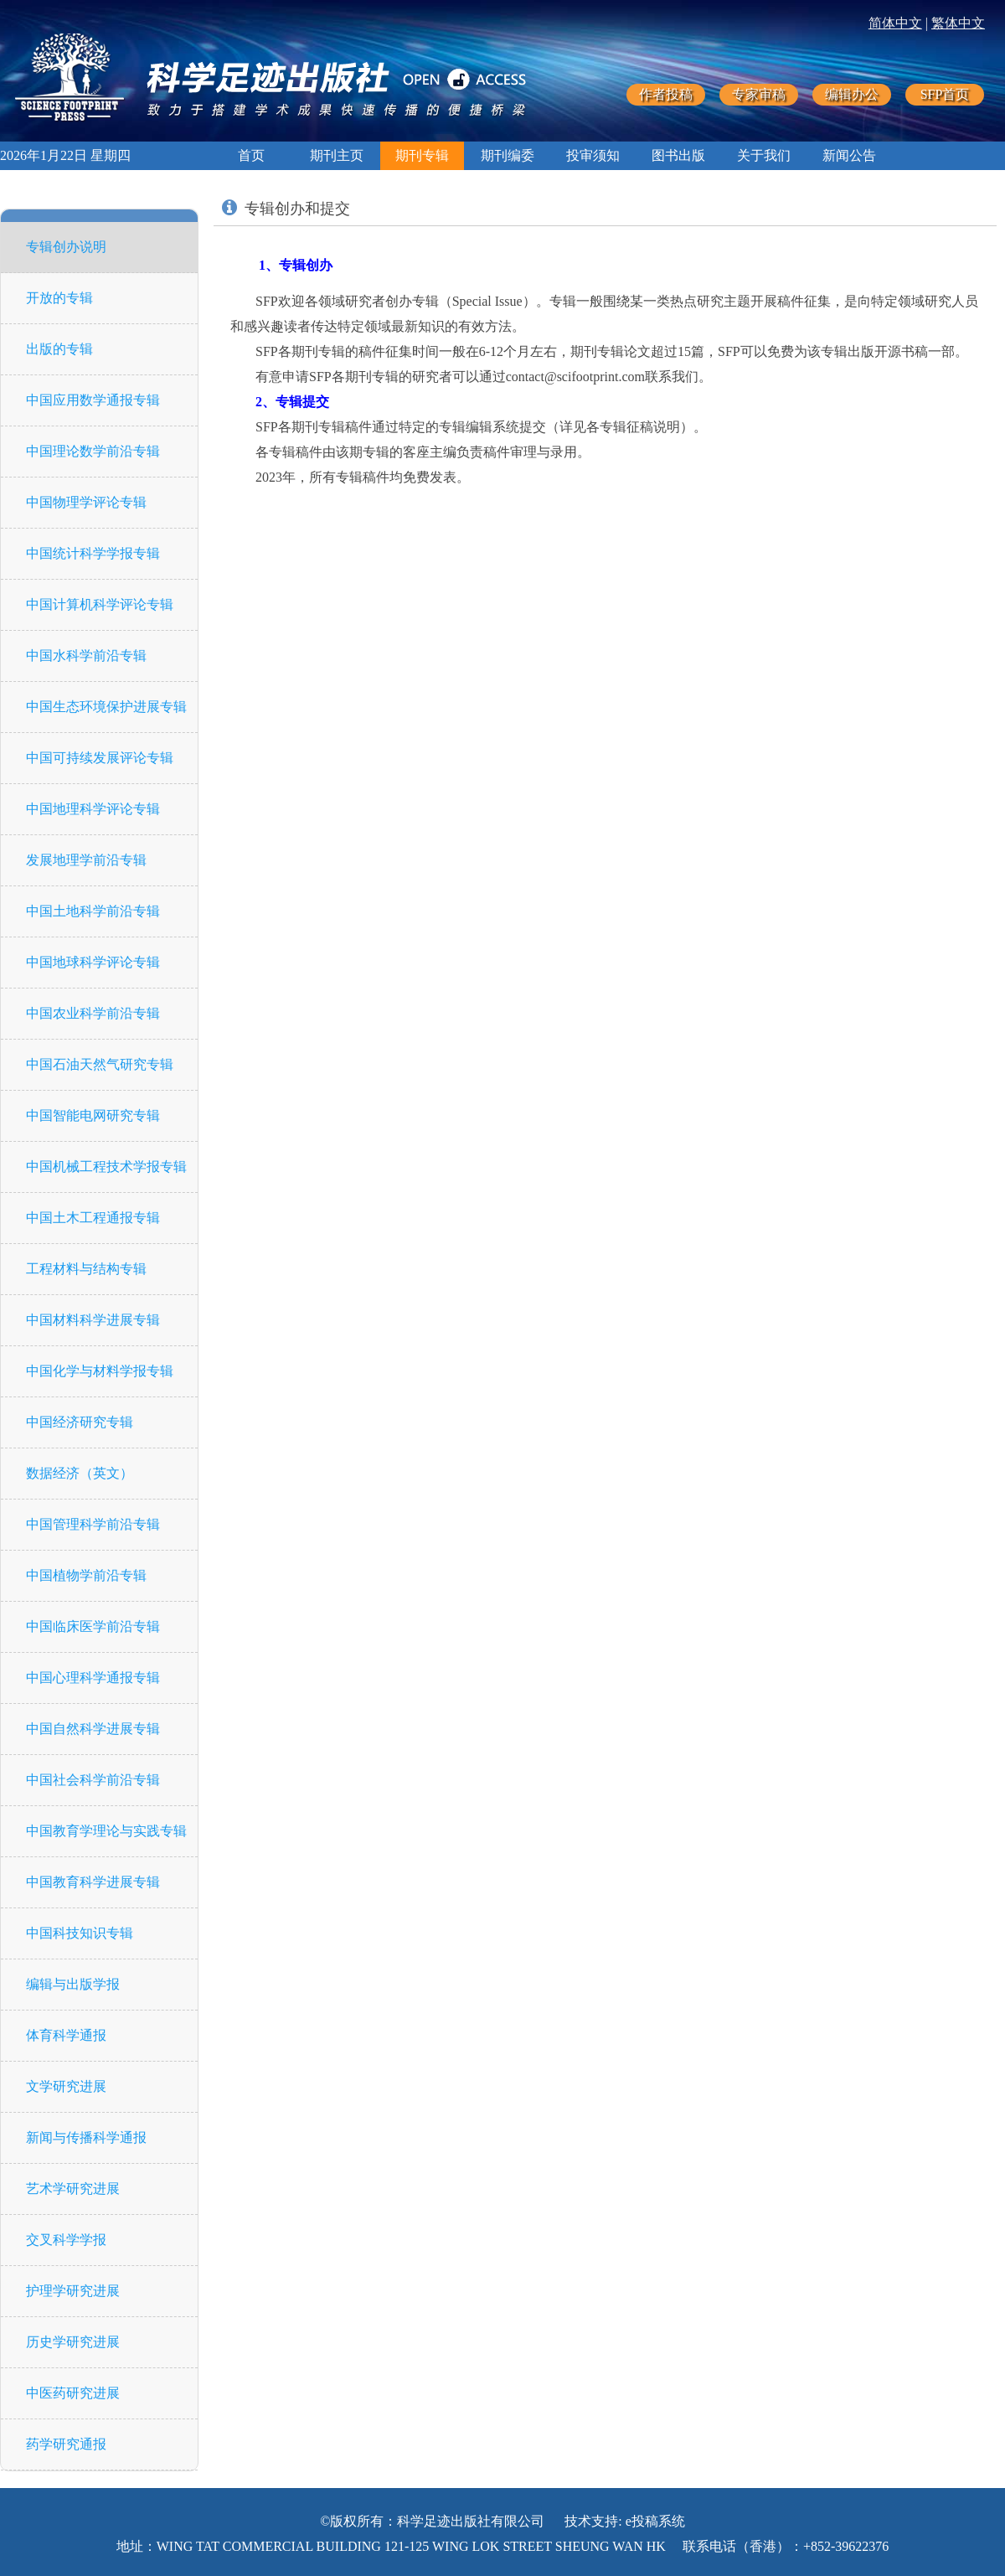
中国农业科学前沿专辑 (93, 1013)
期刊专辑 (422, 155)
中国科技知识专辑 (79, 1933)
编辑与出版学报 (73, 1984)
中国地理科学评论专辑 (93, 809)
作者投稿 (666, 94)
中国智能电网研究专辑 (93, 1115)
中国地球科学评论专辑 (93, 962)
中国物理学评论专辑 (86, 502)
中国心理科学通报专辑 (93, 1677)
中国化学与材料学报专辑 (99, 1371)
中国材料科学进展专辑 (93, 1320)
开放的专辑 (59, 298)
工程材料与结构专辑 (86, 1269)
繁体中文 (958, 23)
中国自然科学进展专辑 (93, 1729)
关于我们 (764, 155)
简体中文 (895, 23)
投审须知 (593, 155)
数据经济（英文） (79, 1473)
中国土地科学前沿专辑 (93, 911)
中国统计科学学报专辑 (93, 553)
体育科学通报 (66, 2035)
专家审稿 (759, 94)
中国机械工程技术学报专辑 (106, 1166)
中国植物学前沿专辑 (86, 1575)
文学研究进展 (66, 2086)
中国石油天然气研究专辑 (99, 1064)
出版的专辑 (59, 349)
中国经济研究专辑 (79, 1422)
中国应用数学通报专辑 (93, 400)
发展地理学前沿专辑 (86, 860)
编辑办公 (852, 94)
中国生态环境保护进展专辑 (106, 706)
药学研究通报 (66, 2444)
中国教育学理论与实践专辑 (106, 1831)
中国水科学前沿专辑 (86, 655)
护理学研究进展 (73, 2291)
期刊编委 (507, 155)
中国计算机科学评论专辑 (99, 604)
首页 (251, 155)
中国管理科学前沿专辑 (93, 1524)
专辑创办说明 (66, 247)
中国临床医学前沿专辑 (93, 1626)
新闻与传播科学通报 (86, 2137)
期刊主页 (336, 155)
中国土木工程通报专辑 (93, 1218)
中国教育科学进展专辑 (93, 1882)
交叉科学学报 (66, 2240)
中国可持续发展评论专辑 (99, 758)
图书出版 (678, 155)
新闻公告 (849, 155)
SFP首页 (945, 94)
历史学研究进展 (73, 2342)
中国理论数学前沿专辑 (93, 451)
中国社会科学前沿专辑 (93, 1780)
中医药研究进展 (73, 2393)
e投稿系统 (655, 2521)
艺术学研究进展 (73, 2188)
